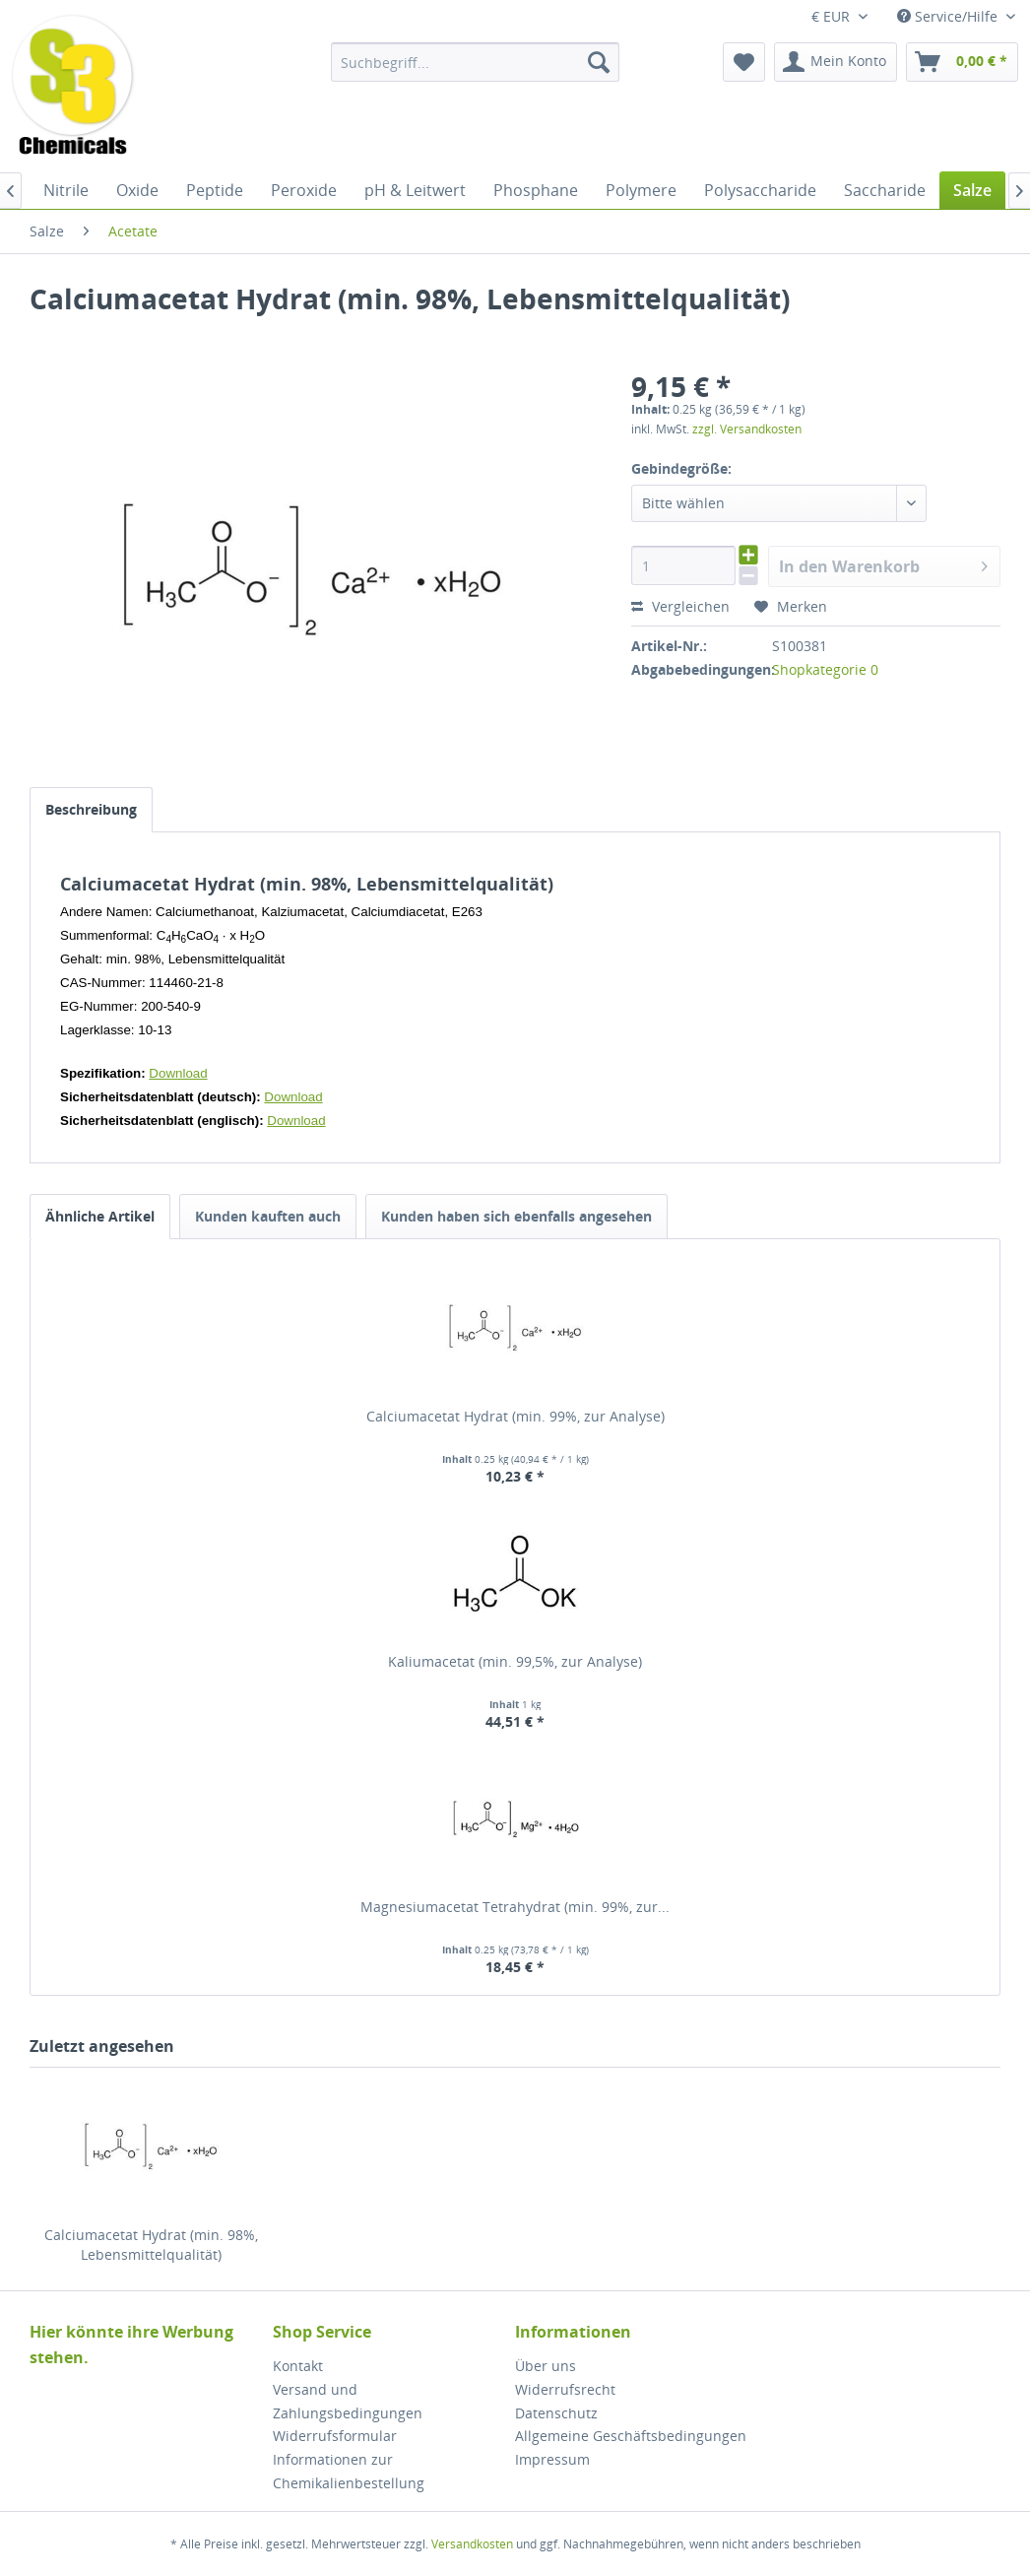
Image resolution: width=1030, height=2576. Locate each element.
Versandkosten (472, 2544)
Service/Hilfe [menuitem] (949, 16)
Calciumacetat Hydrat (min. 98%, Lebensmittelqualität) (151, 2244)
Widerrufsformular (335, 2435)
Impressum (552, 2459)
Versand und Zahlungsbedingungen (347, 2401)
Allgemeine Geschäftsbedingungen (630, 2435)
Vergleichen (680, 606)
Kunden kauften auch (268, 1216)
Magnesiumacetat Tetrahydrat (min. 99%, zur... (515, 1906)
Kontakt (298, 2365)
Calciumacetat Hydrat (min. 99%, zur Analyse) (515, 1416)
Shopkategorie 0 (825, 669)
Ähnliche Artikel (100, 1216)
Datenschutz (556, 2413)
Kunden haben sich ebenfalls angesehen (516, 1216)
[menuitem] (475, 62)
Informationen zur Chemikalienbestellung (348, 2471)
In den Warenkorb (883, 564)
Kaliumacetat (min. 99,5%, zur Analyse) (515, 1661)
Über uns (545, 2365)
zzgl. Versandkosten (747, 429)
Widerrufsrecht (565, 2389)
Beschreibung (91, 809)
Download (178, 1073)
